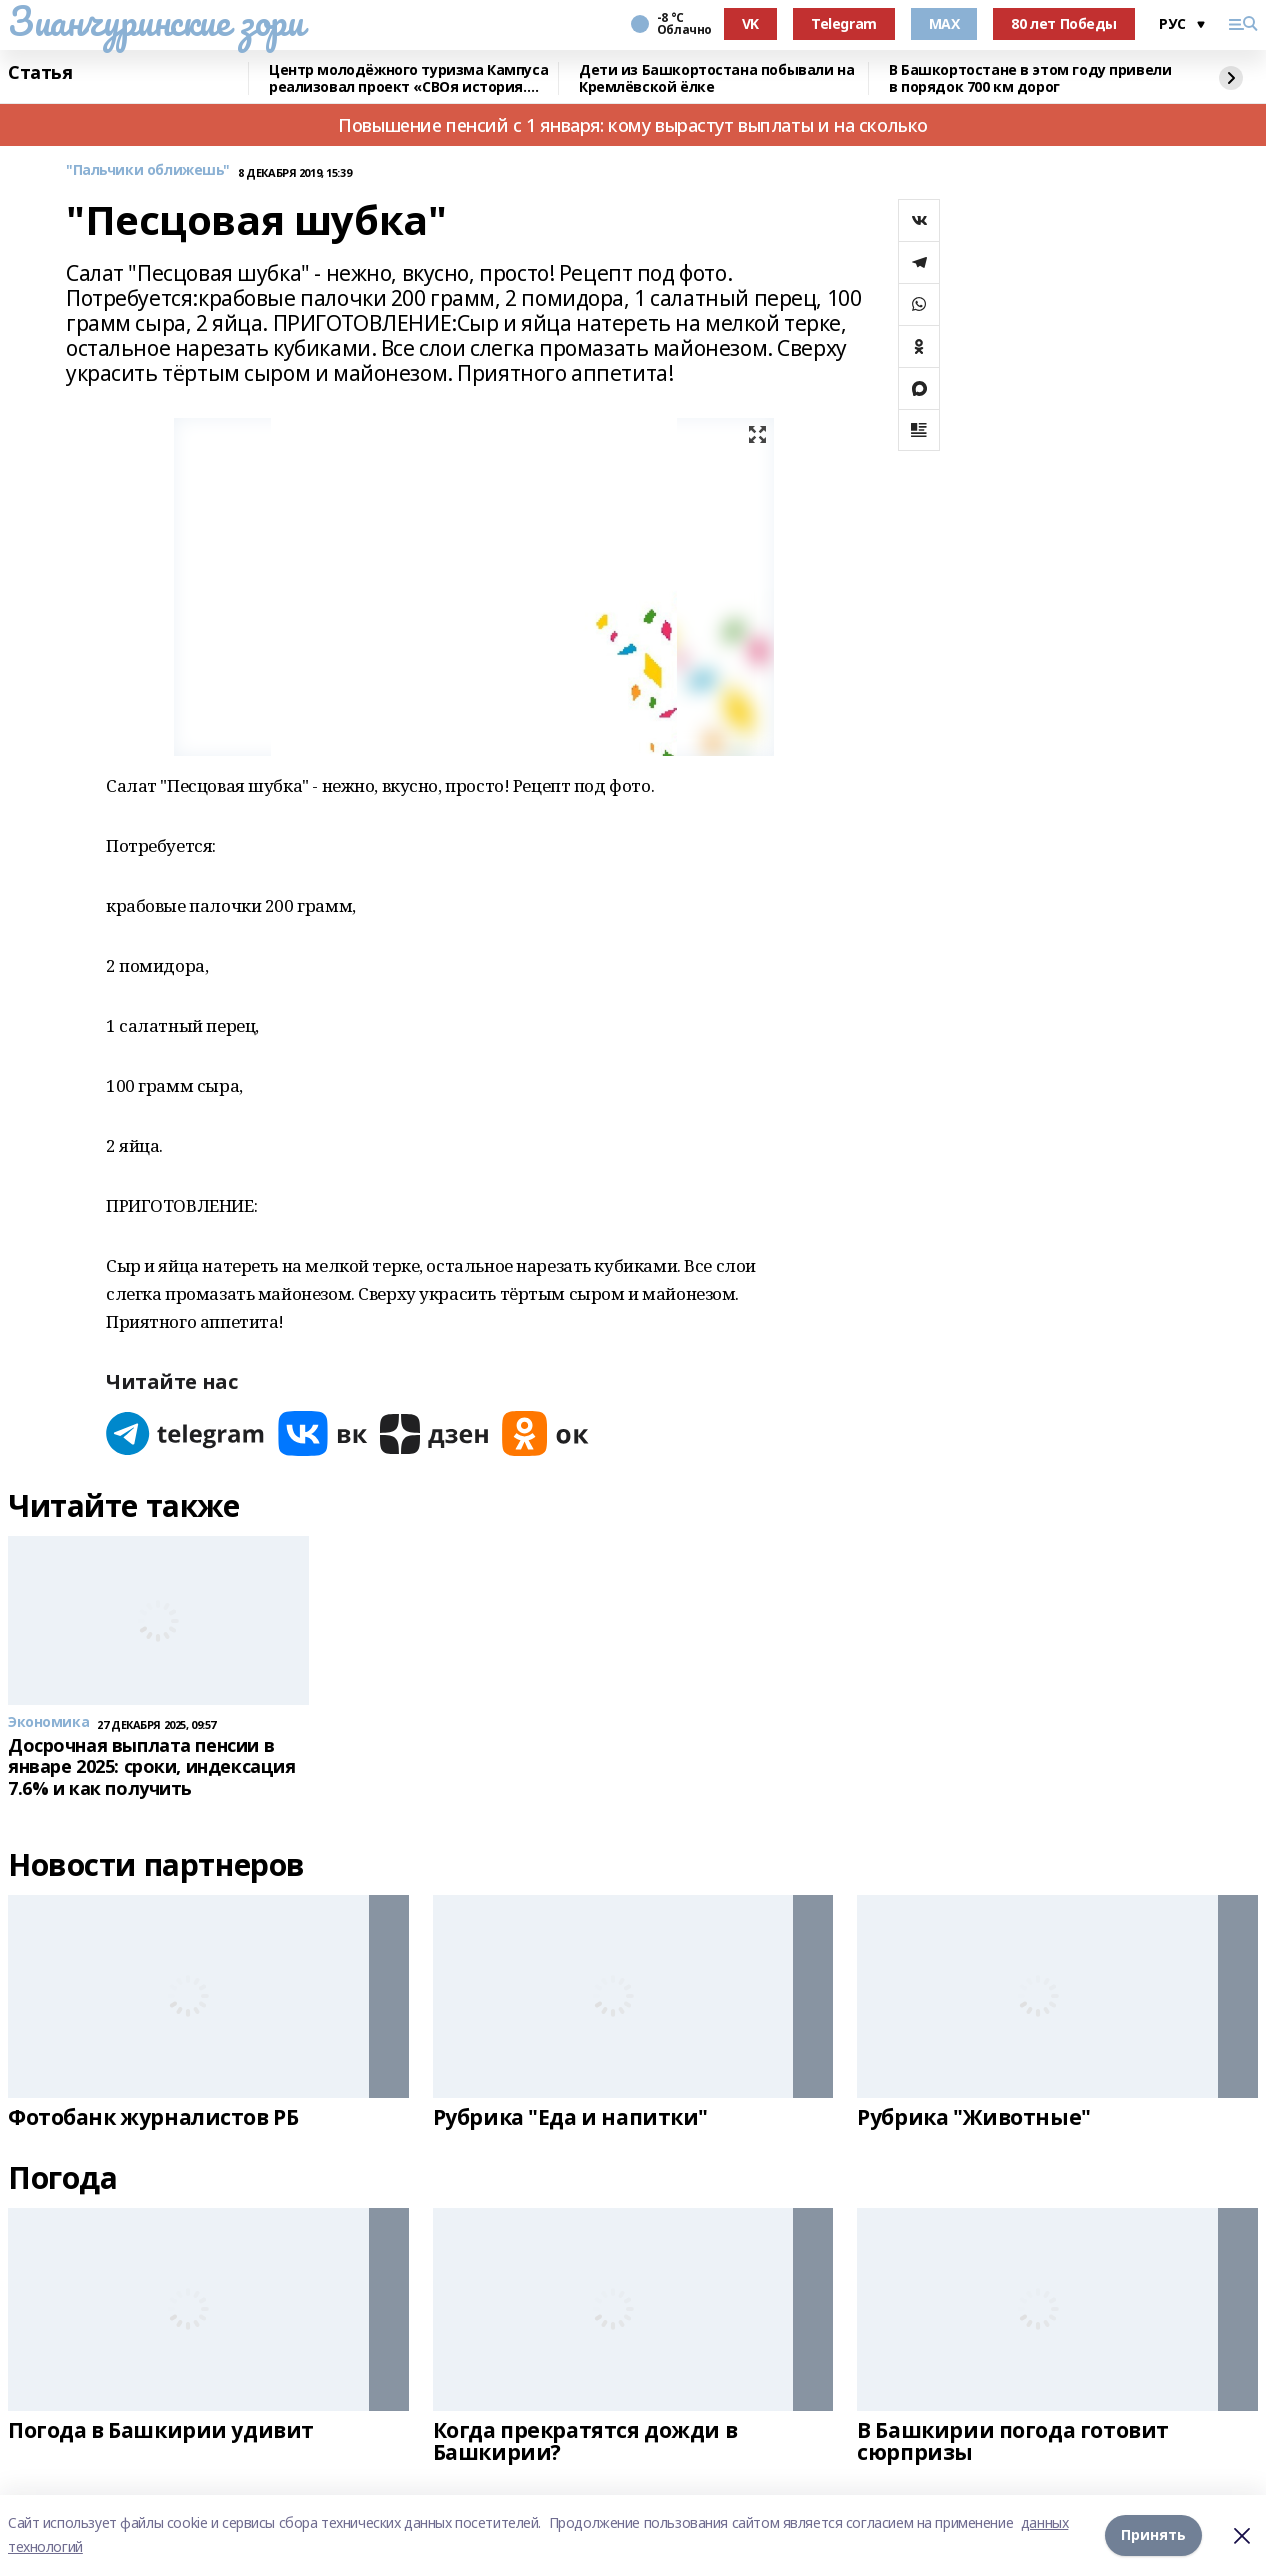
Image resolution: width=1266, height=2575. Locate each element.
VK (750, 23)
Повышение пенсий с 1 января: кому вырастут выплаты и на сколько (633, 125)
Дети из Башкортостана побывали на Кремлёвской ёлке (716, 78)
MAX (944, 23)
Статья (40, 73)
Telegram (844, 23)
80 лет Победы (1064, 23)
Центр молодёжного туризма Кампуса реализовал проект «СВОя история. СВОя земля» (408, 78)
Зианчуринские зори (155, 21)
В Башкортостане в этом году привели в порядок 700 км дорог (1030, 78)
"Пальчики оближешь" (148, 170)
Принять (1153, 2534)
